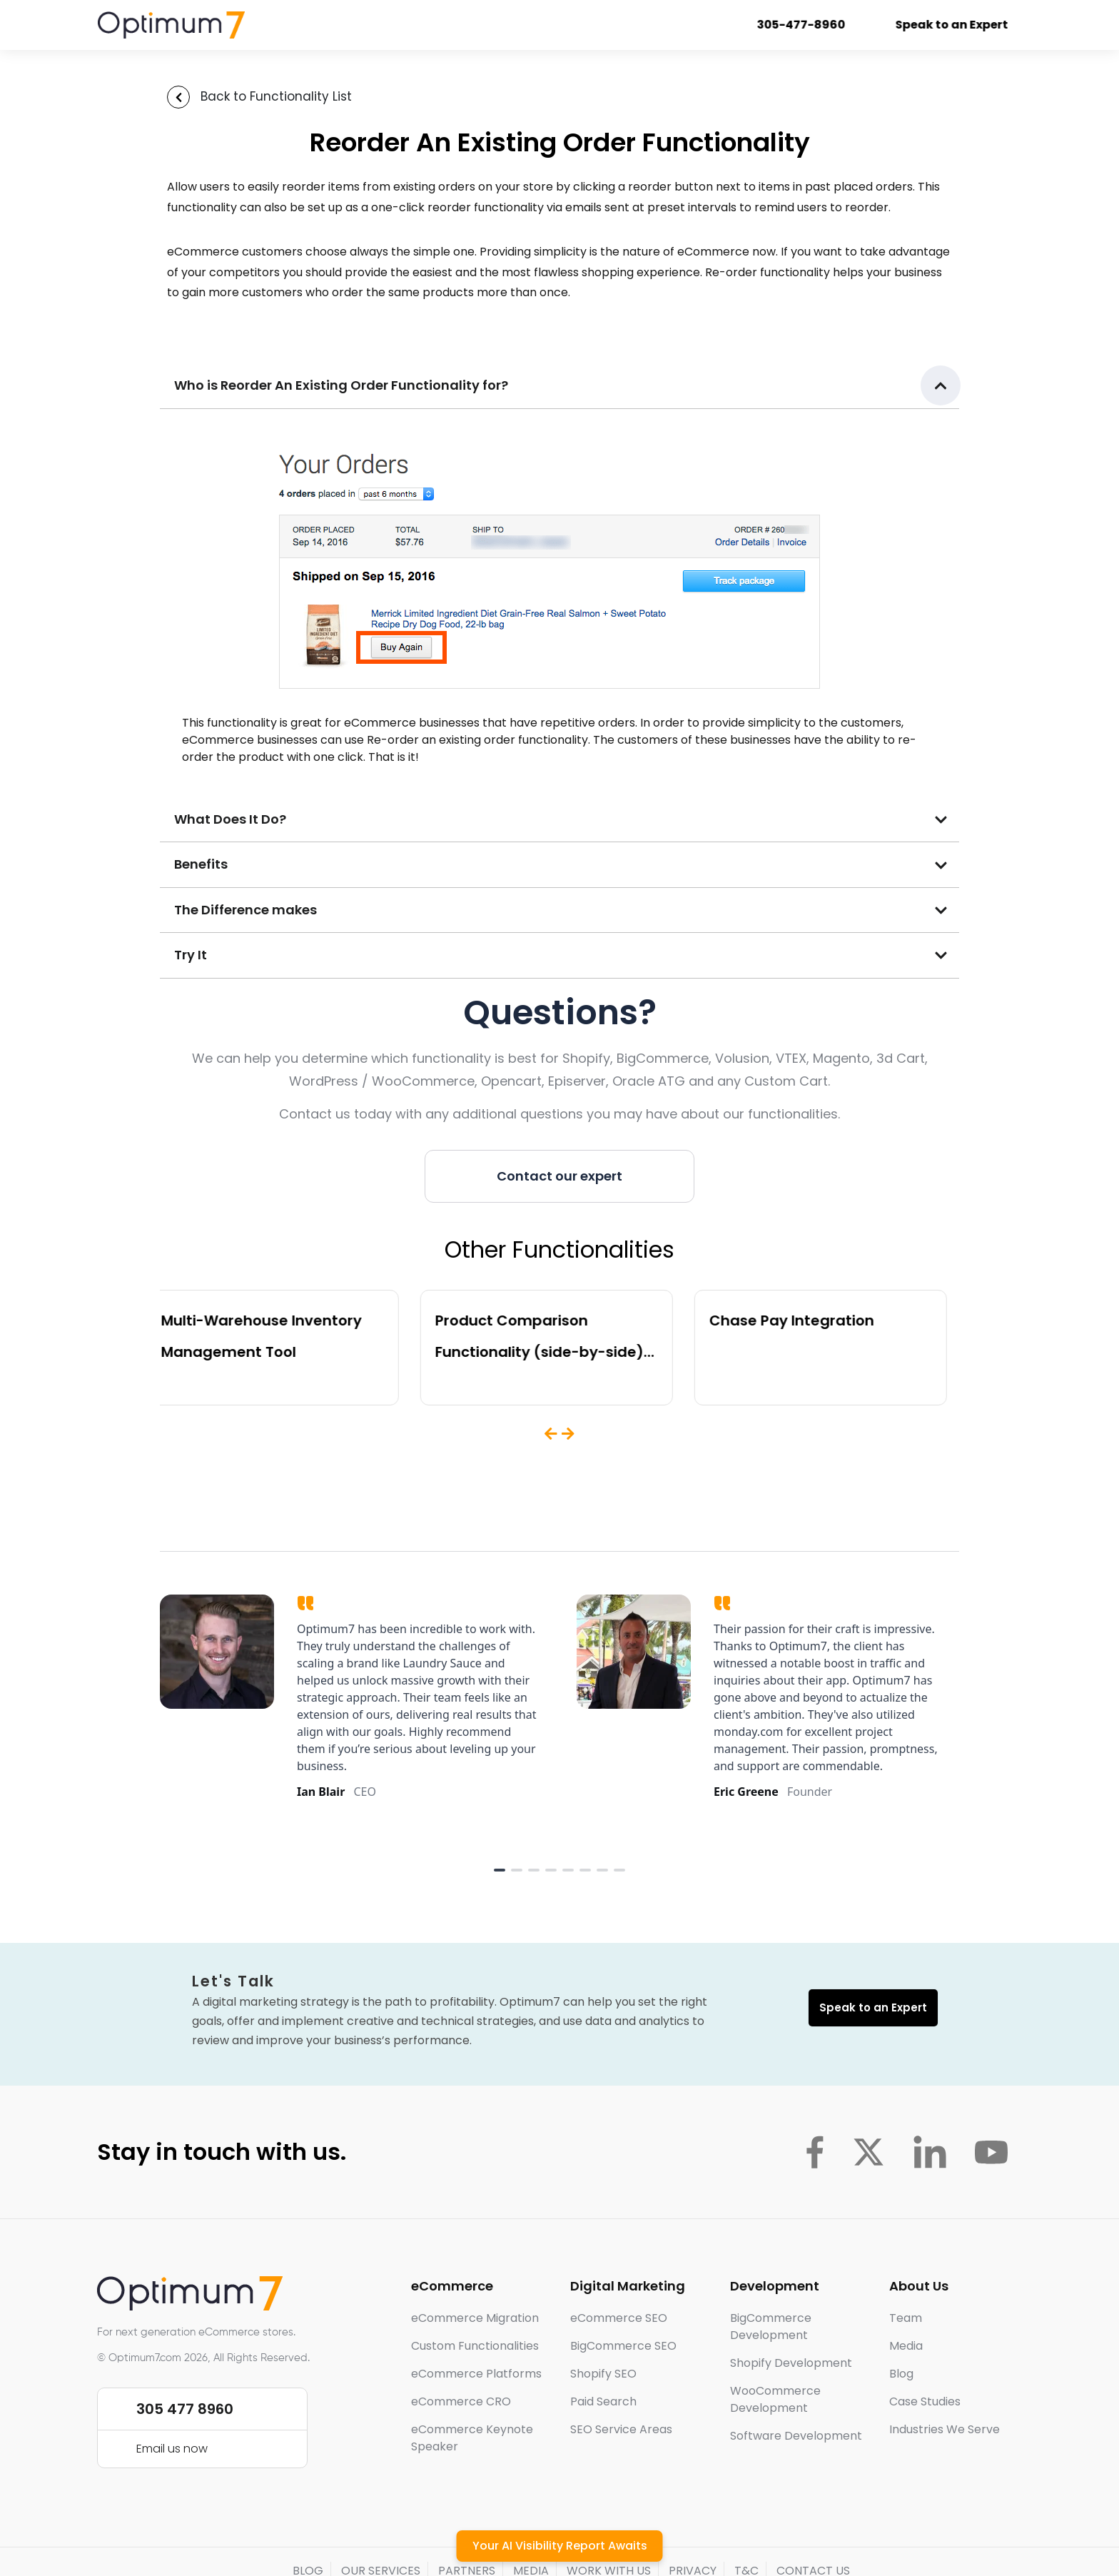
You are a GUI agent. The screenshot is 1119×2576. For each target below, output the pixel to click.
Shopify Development (791, 2363)
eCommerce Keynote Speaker (472, 2438)
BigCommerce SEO (623, 2346)
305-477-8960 (815, 24)
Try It (190, 955)
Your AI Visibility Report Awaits (559, 2545)
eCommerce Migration (475, 2318)
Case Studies (925, 2401)
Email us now (172, 2448)
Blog (901, 2373)
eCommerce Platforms (476, 2373)
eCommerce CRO (461, 2401)
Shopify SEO (603, 2373)
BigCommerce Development (770, 2326)
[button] (559, 385)
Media (906, 2346)
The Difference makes (245, 910)
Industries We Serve (944, 2429)
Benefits (201, 864)
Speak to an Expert (965, 24)
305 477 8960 (184, 2409)
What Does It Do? (230, 819)
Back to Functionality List (276, 96)
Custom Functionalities (475, 2346)
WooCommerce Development (775, 2399)
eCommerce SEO (618, 2318)
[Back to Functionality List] (178, 97)
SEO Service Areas (621, 2429)
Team (905, 2318)
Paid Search (603, 2401)
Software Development (796, 2436)
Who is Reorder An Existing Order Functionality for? (341, 385)
